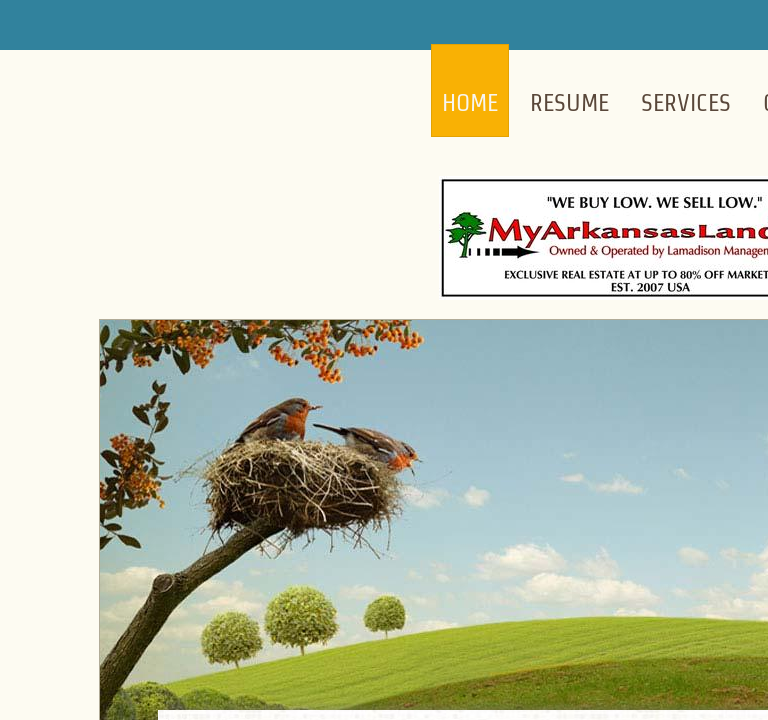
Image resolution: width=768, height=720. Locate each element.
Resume (569, 102)
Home (470, 102)
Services (686, 102)
